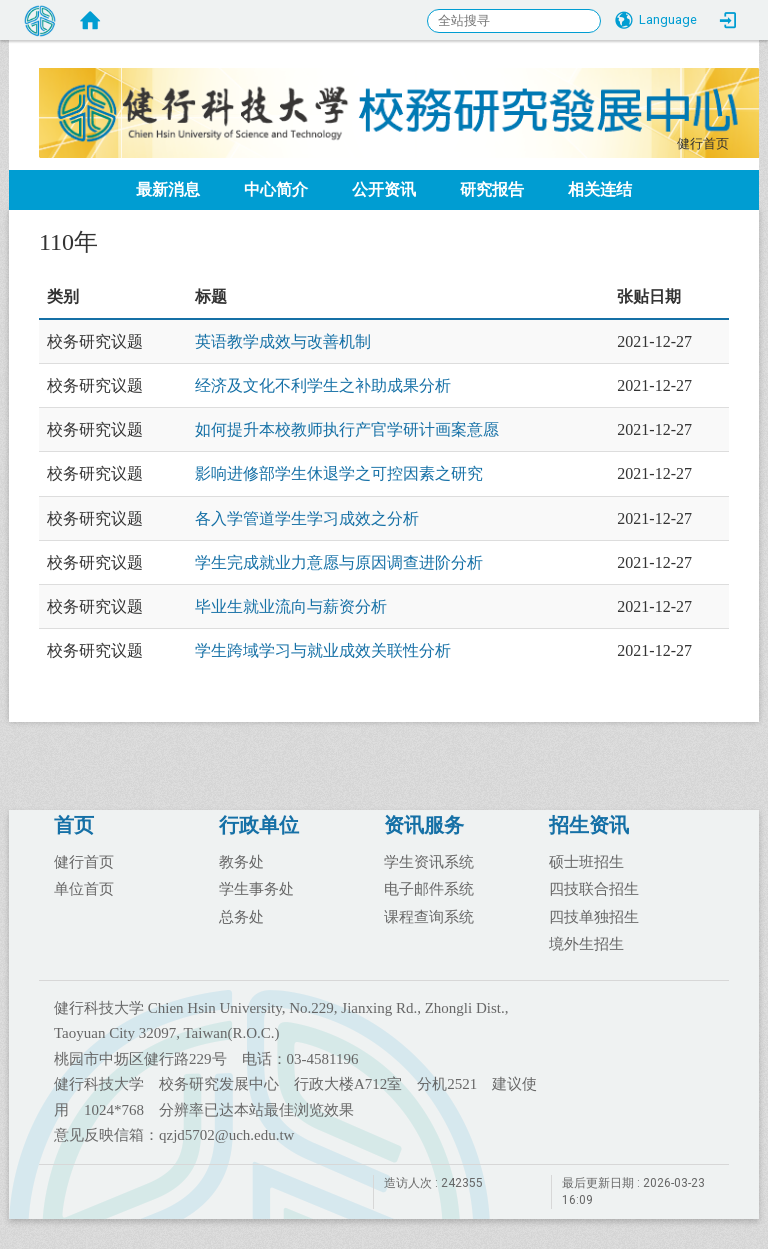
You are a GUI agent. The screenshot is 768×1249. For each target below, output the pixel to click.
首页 (74, 824)
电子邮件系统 (429, 888)
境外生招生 (586, 943)
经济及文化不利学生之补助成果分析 (323, 385)
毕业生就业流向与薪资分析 (291, 606)
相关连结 (600, 189)
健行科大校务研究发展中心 (399, 85)
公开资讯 (384, 189)
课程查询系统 (429, 916)
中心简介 (276, 189)
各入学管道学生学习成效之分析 (307, 518)
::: (666, 140)
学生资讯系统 (429, 861)
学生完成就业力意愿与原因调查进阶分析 (339, 562)
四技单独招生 (594, 916)
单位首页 (84, 888)
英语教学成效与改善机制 (283, 341)
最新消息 (168, 189)
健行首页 (703, 144)
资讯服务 (424, 824)
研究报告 (492, 189)
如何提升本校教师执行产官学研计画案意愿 (347, 429)
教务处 (241, 861)
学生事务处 (256, 888)
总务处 (241, 916)
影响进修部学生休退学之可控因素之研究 (339, 473)
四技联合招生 (594, 888)
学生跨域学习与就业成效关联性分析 (323, 650)
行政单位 (259, 824)
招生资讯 (589, 824)
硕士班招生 (586, 861)
